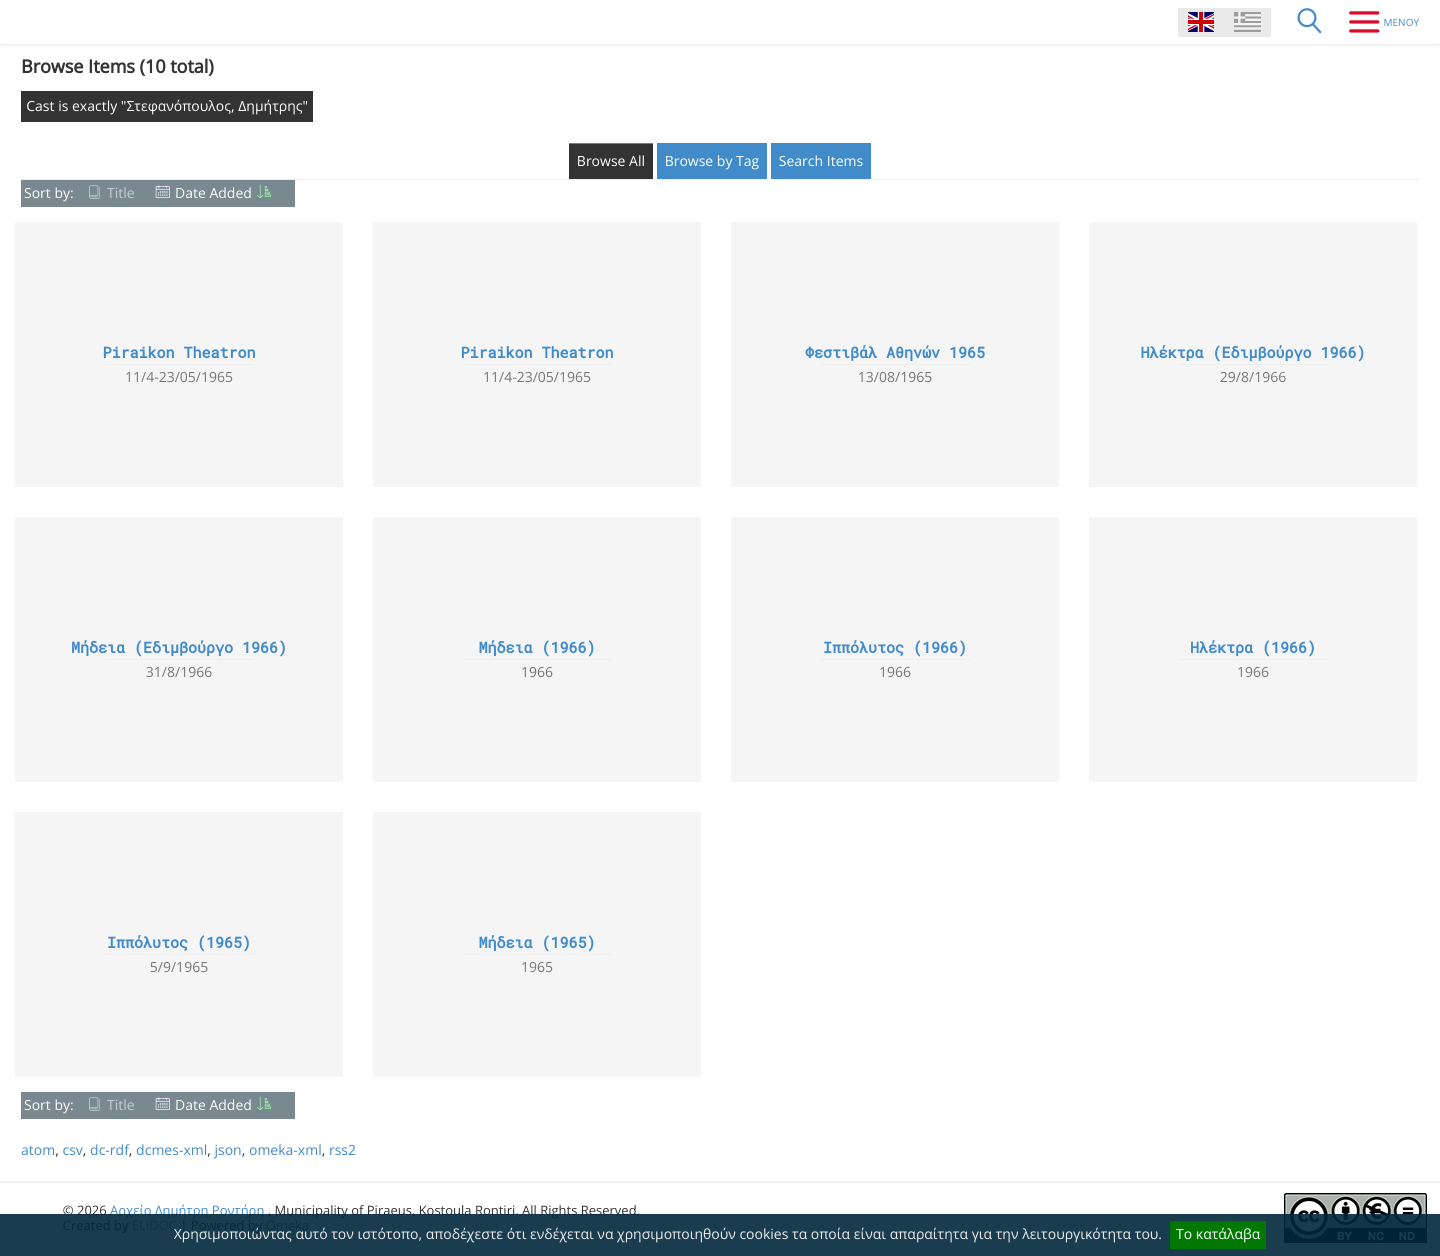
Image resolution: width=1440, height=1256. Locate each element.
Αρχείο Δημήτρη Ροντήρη (187, 1210)
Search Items (821, 161)
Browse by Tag (712, 161)
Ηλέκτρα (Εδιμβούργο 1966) (1252, 353)
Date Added (213, 193)
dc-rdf (109, 1150)
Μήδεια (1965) (536, 943)
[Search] (1310, 22)
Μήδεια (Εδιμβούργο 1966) (179, 648)
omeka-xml (285, 1150)
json (227, 1150)
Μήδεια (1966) (536, 648)
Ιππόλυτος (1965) (179, 943)
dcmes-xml (171, 1150)
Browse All (611, 161)
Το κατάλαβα (1218, 1234)
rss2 (342, 1150)
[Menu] (1376, 22)
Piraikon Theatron (178, 353)
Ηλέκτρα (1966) (1253, 648)
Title (121, 193)
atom (38, 1150)
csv (72, 1150)
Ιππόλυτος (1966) (895, 648)
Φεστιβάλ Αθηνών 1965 (895, 353)
